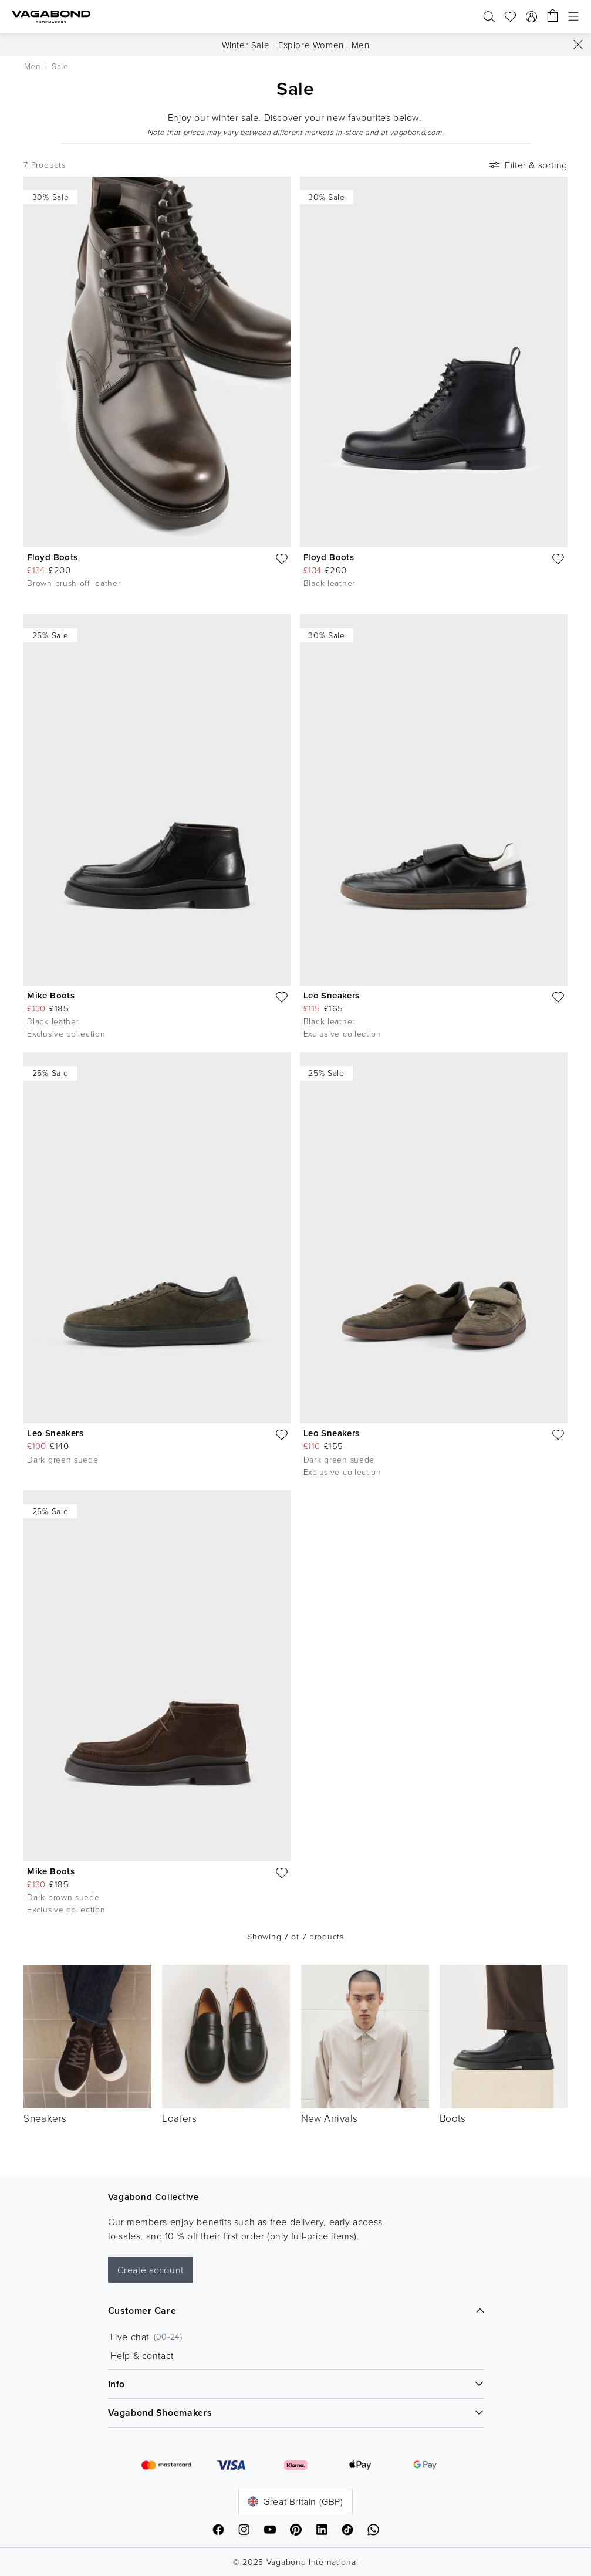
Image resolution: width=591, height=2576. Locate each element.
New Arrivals (329, 2118)
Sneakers (44, 2118)
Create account (150, 2269)
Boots (453, 2118)
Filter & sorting (527, 165)
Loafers (179, 2118)
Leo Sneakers (331, 995)
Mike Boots (51, 995)
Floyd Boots (52, 557)
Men (361, 45)
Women (328, 45)
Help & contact (142, 2355)
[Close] (578, 44)
